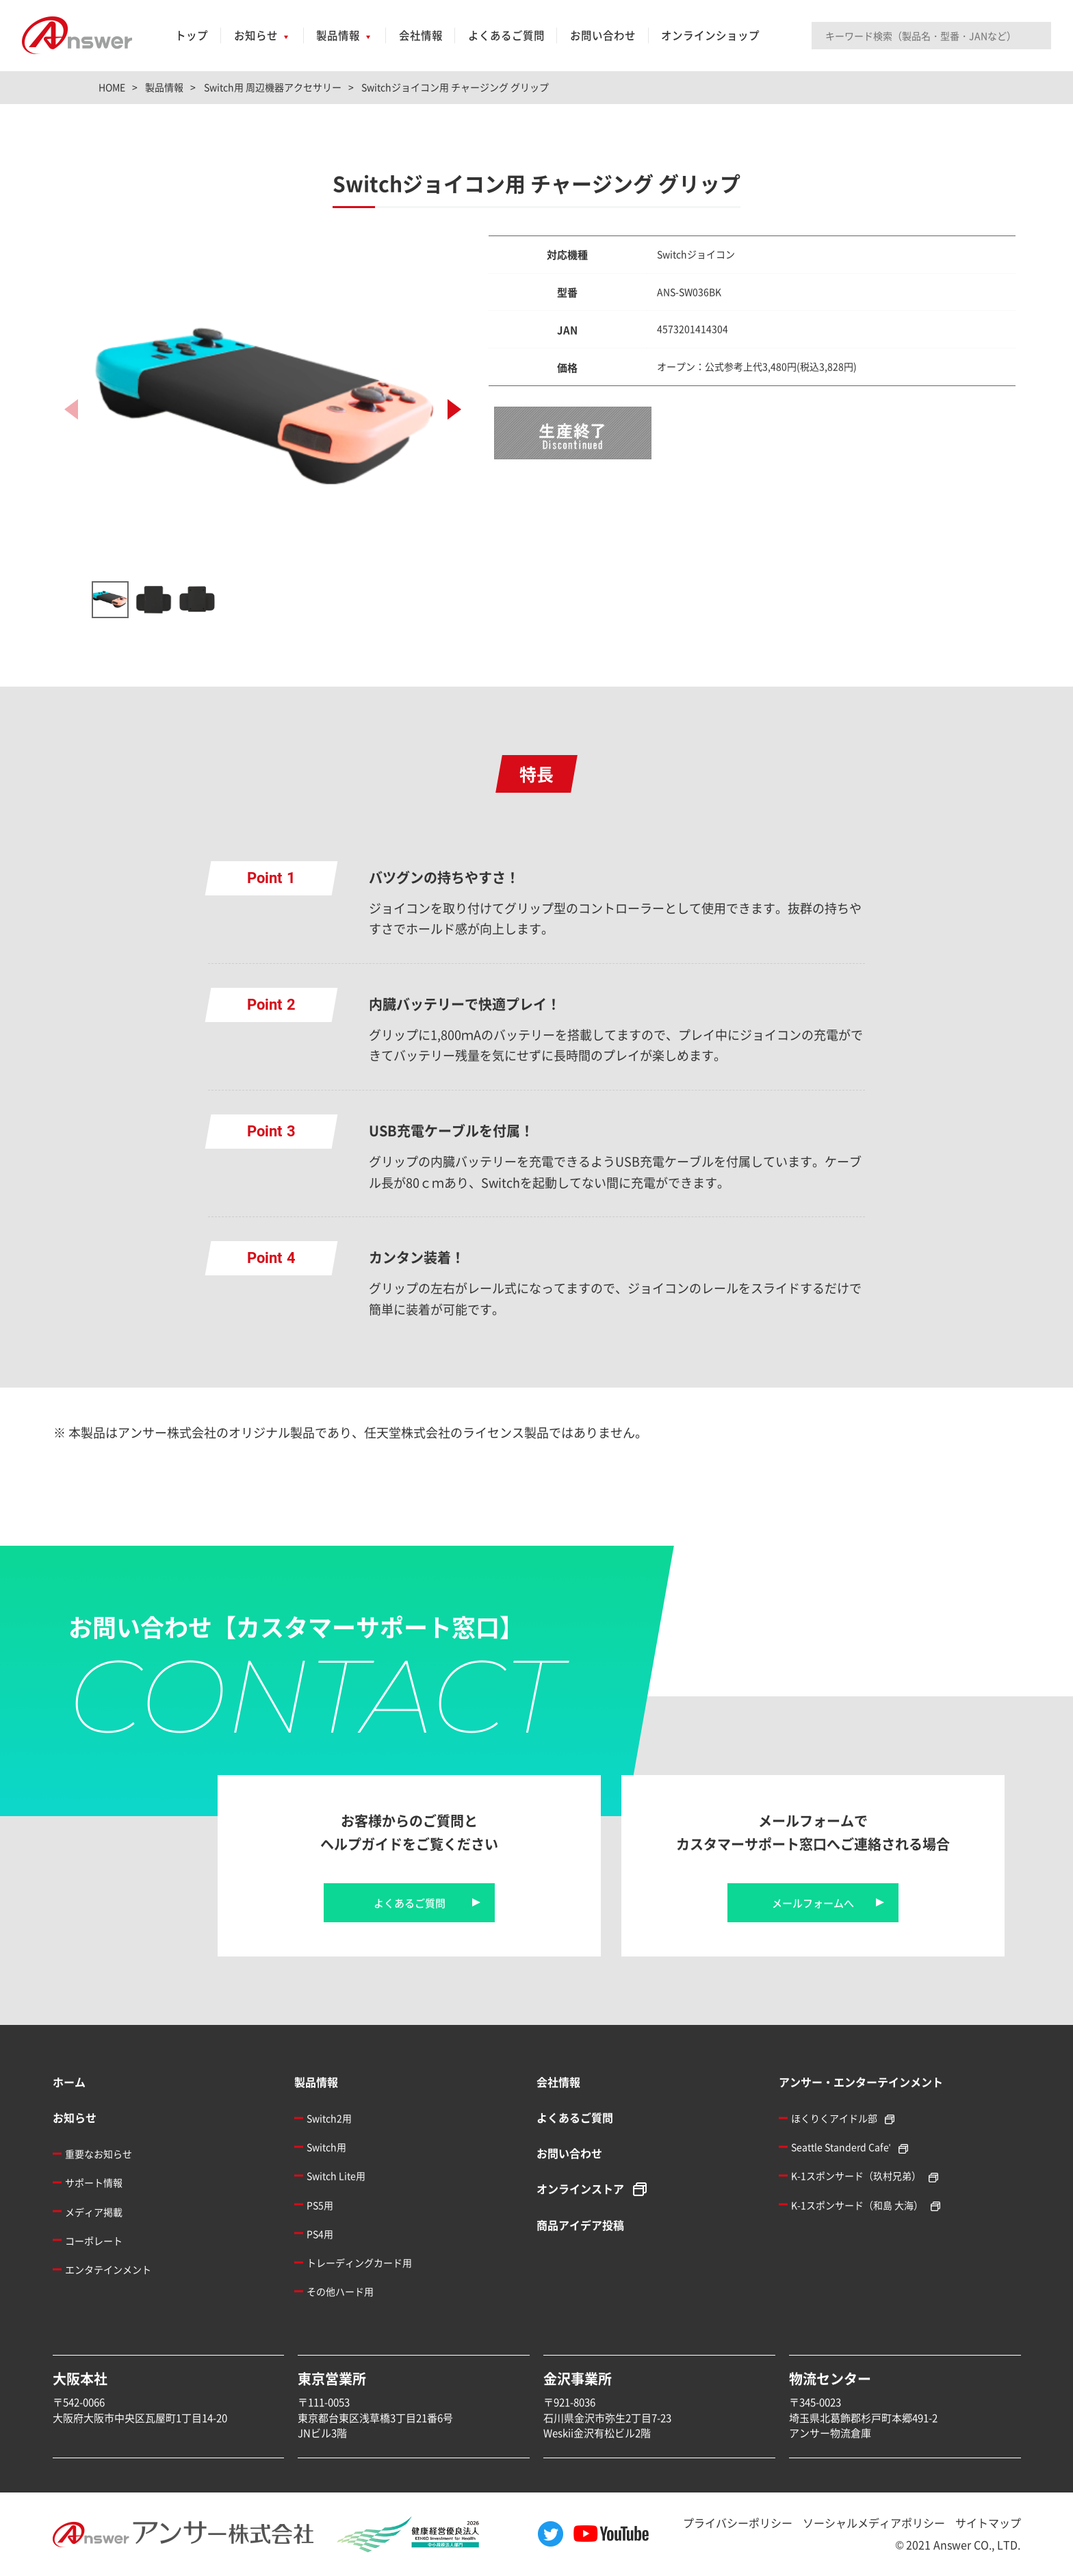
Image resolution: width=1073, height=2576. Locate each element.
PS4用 (320, 2234)
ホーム (69, 2082)
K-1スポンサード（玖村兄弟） (856, 2175)
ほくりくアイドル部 (834, 2118)
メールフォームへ (813, 1903)
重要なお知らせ (98, 2153)
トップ (191, 34)
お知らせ (256, 34)
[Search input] (931, 35)
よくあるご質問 (506, 34)
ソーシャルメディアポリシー (874, 2522)
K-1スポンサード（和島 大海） (857, 2205)
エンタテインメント (108, 2269)
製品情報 (338, 34)
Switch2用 (329, 2118)
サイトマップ (988, 2522)
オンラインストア (580, 2188)
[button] (454, 409)
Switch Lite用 (336, 2175)
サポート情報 (93, 2182)
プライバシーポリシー (737, 2522)
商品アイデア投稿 (580, 2225)
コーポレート (93, 2240)
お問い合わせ (603, 34)
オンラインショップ (710, 34)
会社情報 (421, 34)
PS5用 (320, 2205)
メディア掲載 (93, 2212)
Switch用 (326, 2147)
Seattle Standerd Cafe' (841, 2147)
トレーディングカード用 (359, 2262)
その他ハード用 (340, 2291)
